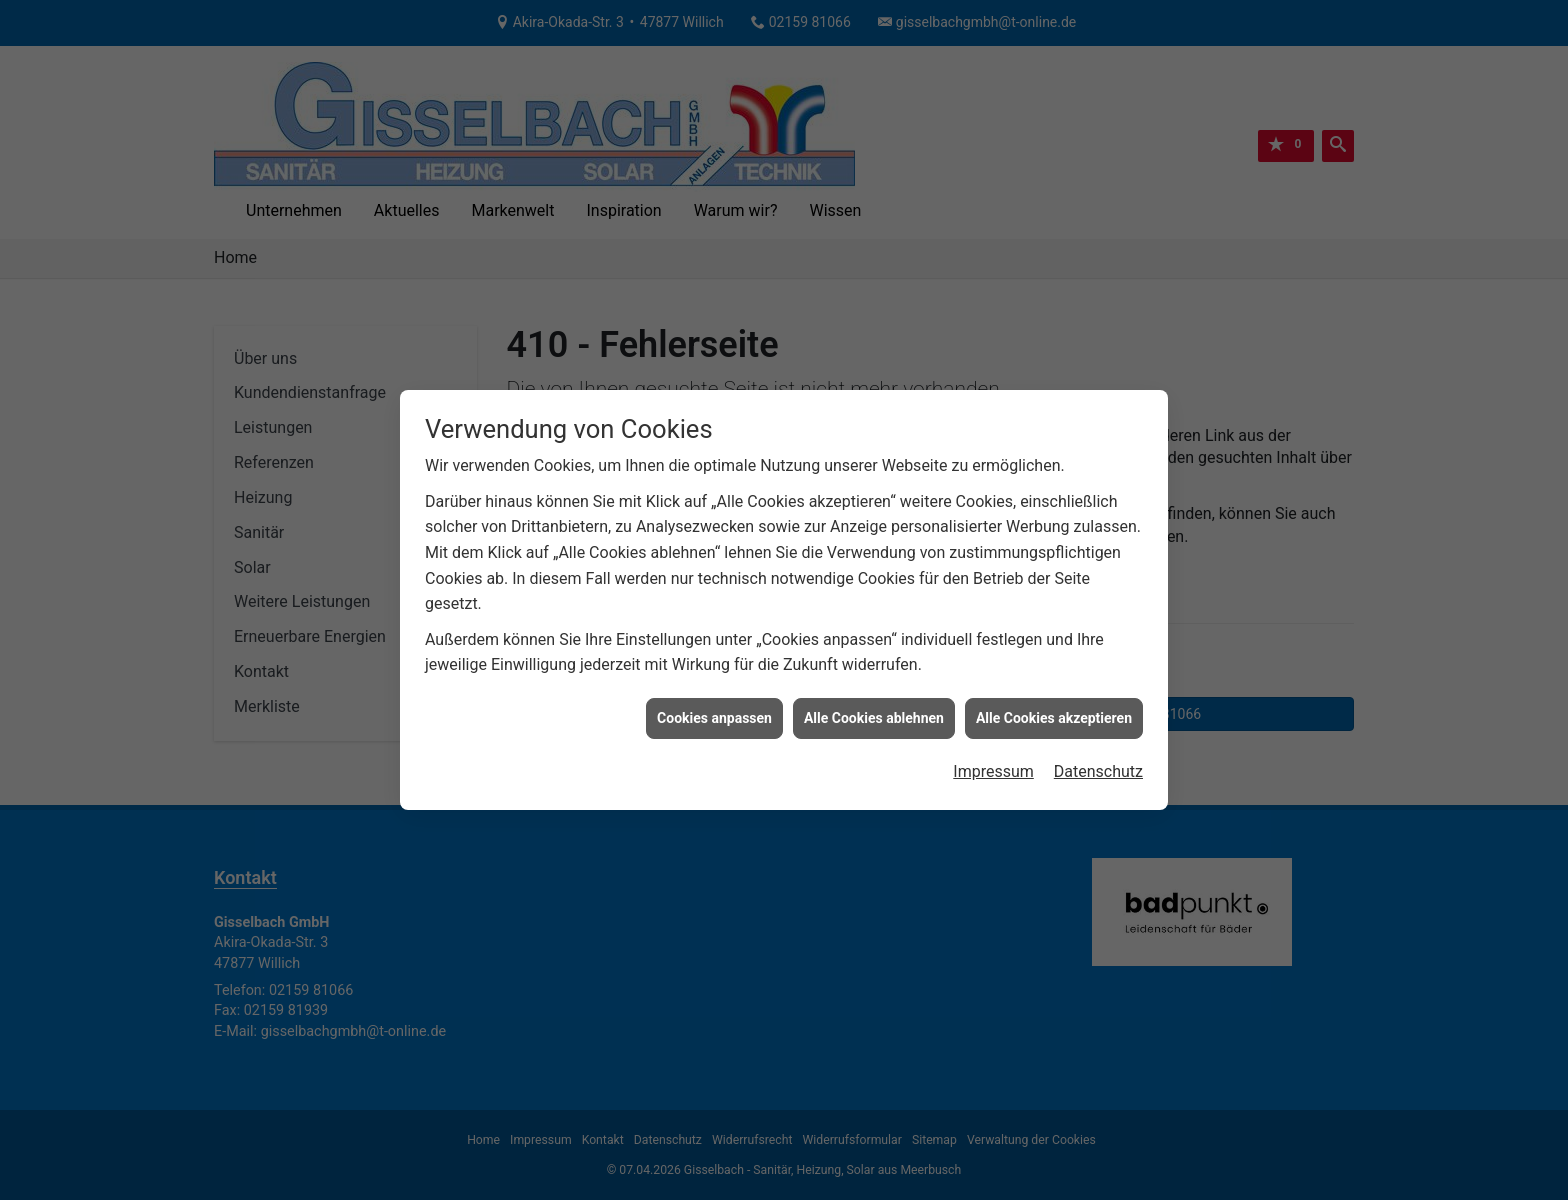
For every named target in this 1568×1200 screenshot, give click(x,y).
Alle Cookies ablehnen (874, 708)
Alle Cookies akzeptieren (1054, 708)
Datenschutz (1098, 762)
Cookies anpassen (714, 708)
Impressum (993, 762)
